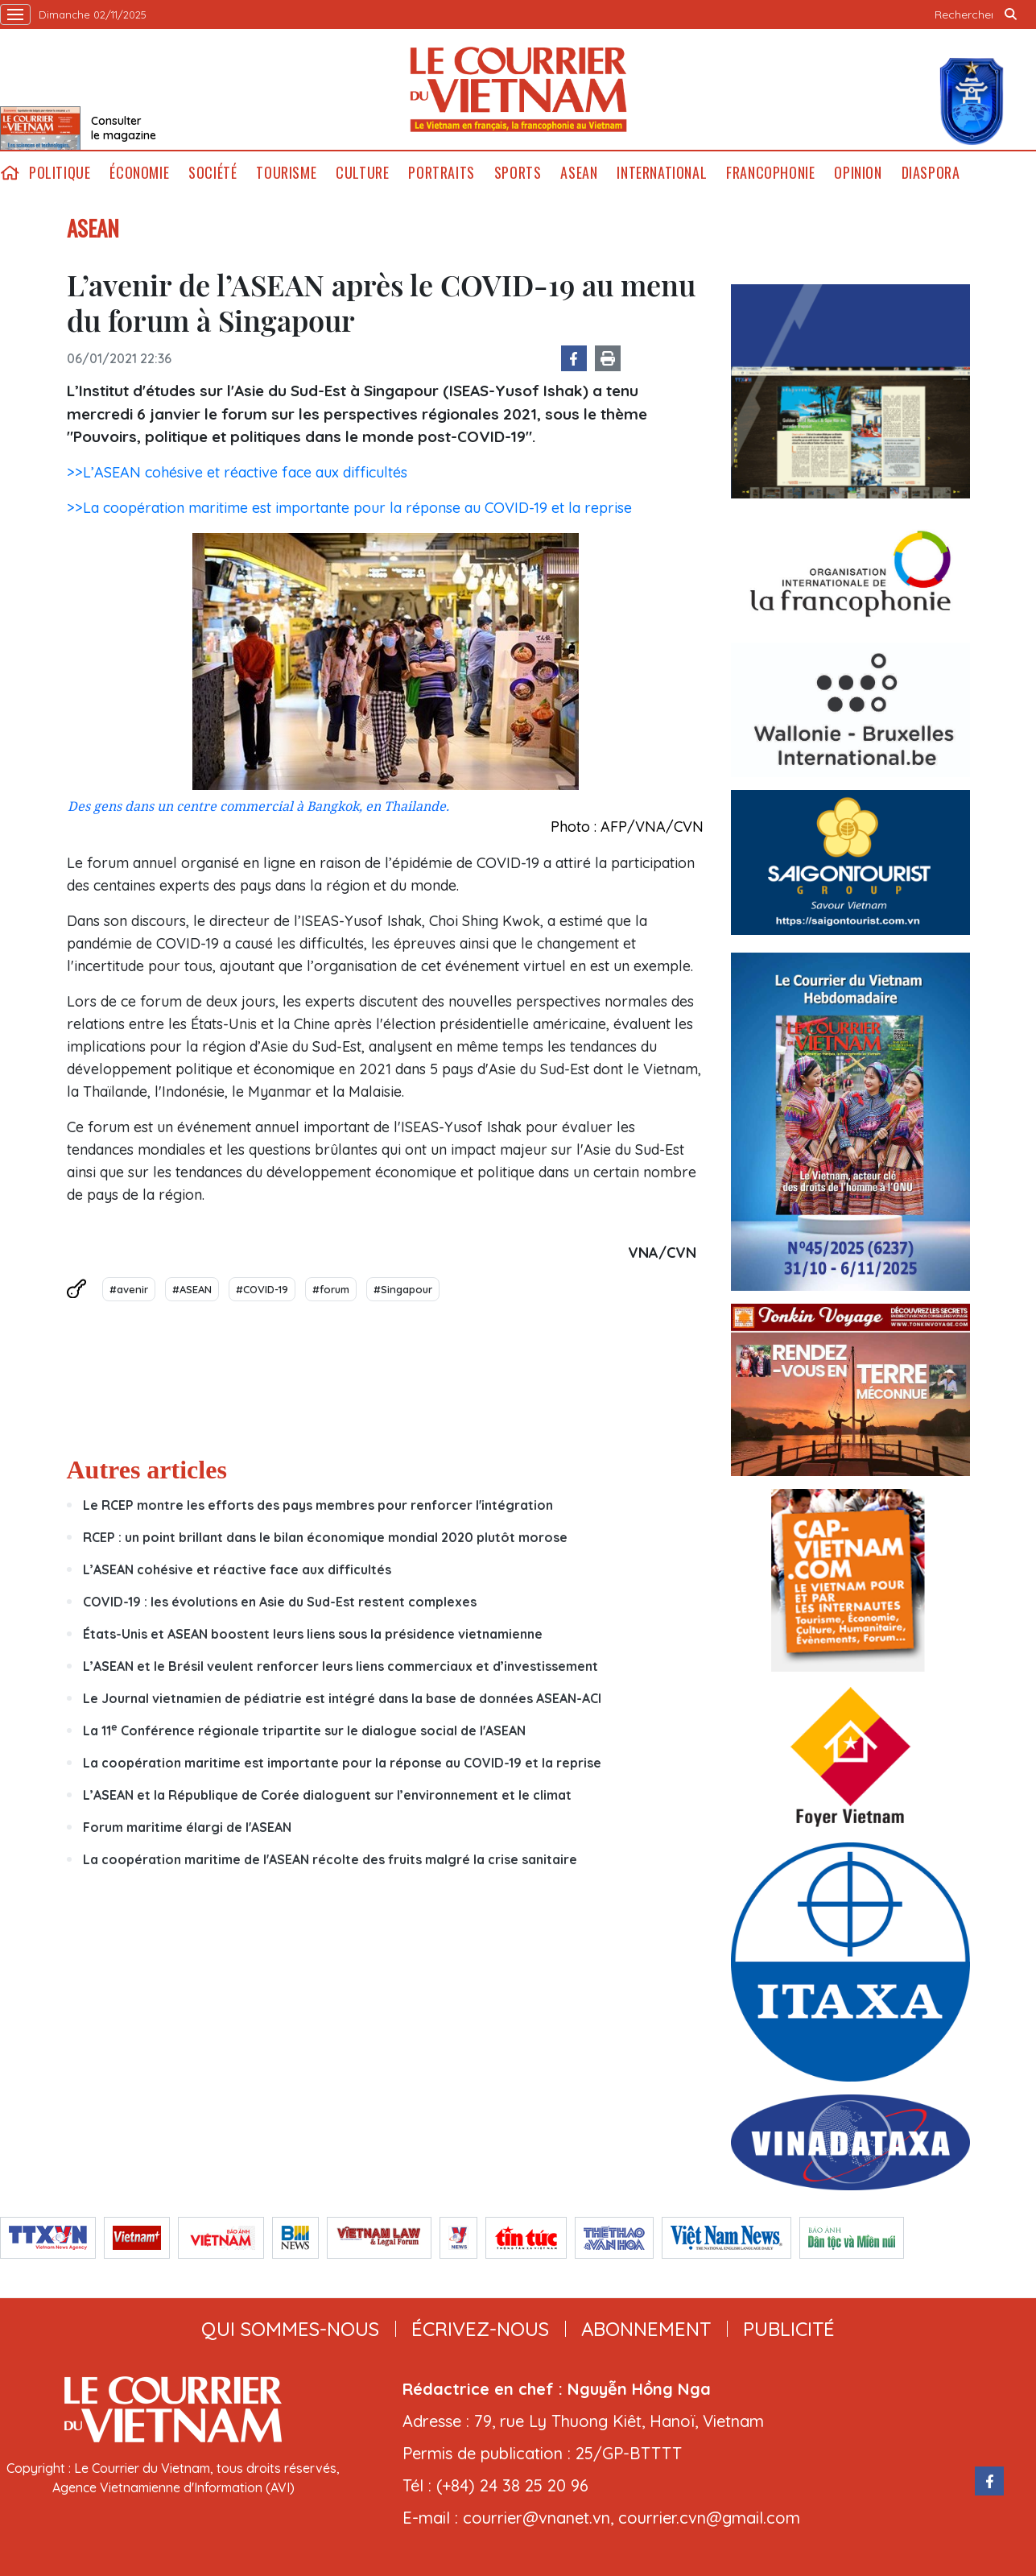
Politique (59, 173)
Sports (518, 173)
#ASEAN (192, 1289)
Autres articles (147, 1469)
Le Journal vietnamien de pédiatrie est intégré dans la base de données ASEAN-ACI (342, 1698)
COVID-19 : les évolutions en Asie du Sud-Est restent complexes (280, 1602)
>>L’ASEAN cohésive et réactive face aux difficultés (237, 472)
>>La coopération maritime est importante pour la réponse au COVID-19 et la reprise (349, 507)
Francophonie (770, 173)
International (662, 173)
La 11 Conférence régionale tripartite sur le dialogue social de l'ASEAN (304, 1730)
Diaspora (931, 173)
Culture (362, 173)
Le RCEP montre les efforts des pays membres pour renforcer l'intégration (318, 1505)
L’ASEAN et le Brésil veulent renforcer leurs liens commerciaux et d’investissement (340, 1666)
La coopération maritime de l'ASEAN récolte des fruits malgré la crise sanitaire (330, 1859)
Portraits (441, 173)
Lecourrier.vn (518, 89)
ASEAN (578, 173)
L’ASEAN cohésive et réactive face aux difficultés (237, 1569)
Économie (139, 173)
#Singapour (403, 1289)
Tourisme (286, 173)
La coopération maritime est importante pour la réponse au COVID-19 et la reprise (342, 1763)
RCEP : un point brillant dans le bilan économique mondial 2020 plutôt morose (325, 1537)
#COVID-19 (262, 1289)
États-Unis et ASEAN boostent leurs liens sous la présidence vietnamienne (313, 1634)
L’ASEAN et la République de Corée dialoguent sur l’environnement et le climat (327, 1795)
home (9, 173)
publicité (789, 2329)
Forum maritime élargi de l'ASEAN (187, 1827)
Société (212, 173)
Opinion (857, 173)
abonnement (646, 2329)
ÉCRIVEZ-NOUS (480, 2329)
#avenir (128, 1289)
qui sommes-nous (290, 2329)
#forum (330, 1289)
